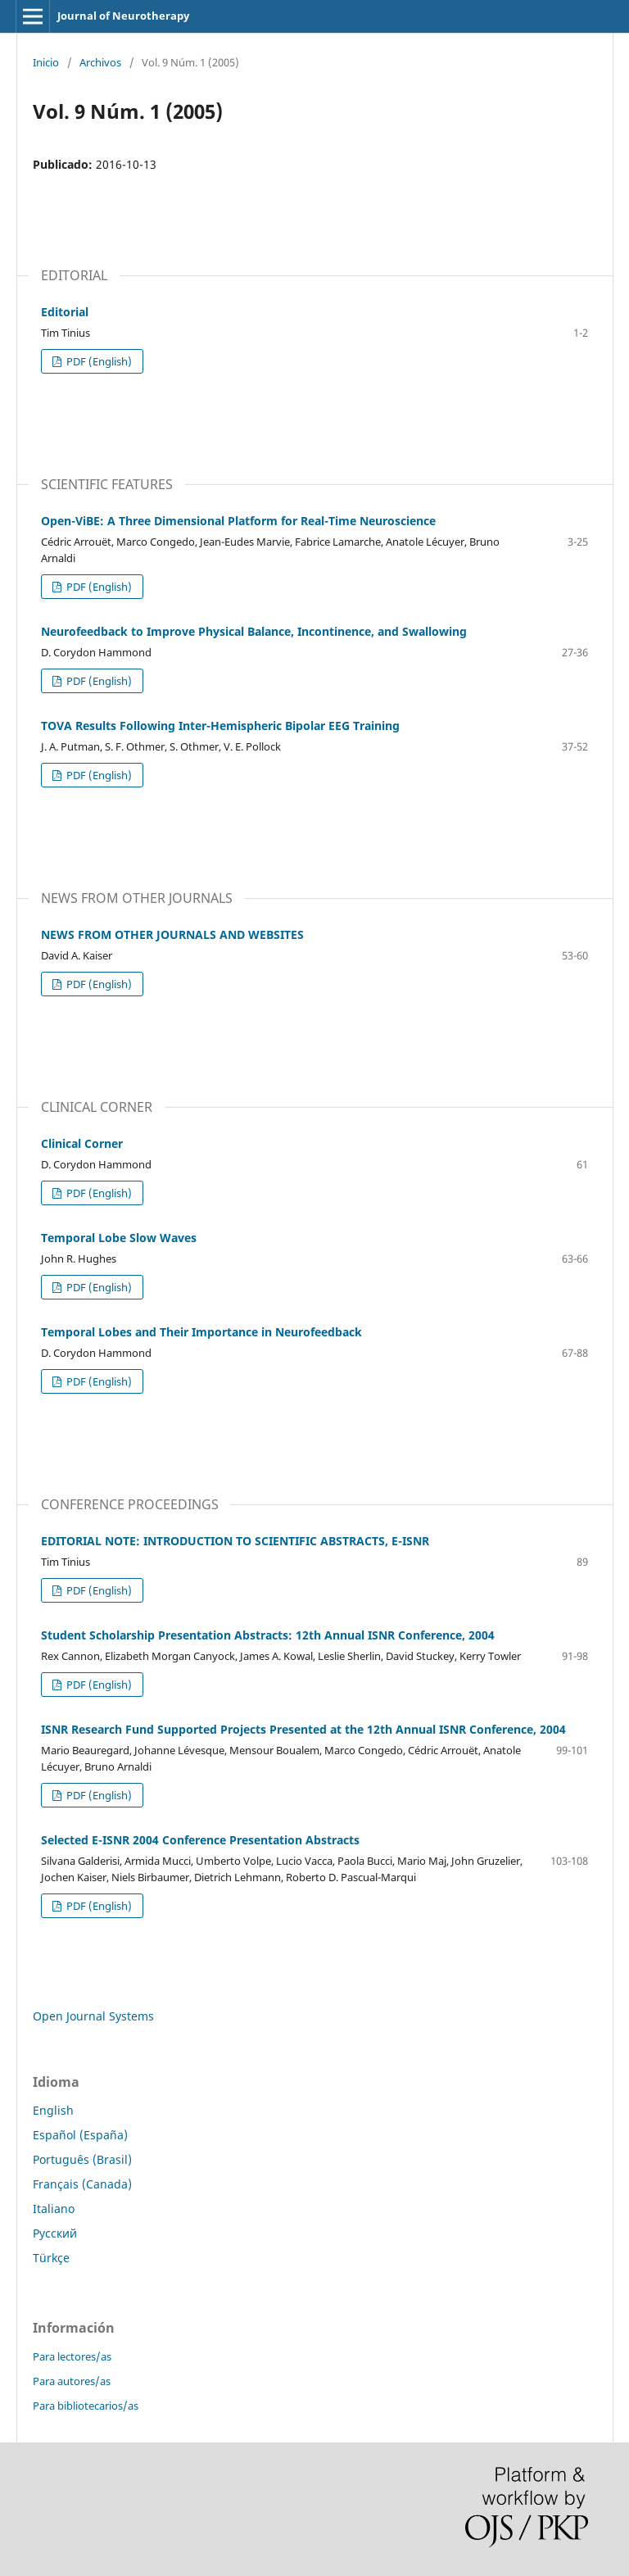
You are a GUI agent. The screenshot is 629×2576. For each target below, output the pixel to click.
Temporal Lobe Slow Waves (119, 1237)
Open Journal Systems (93, 2016)
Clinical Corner (82, 1143)
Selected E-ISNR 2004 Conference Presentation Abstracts (200, 1840)
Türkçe (51, 2257)
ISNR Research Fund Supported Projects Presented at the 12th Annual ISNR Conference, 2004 (303, 1729)
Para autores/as (72, 2381)
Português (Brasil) (82, 2159)
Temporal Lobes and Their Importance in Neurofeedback (201, 1332)
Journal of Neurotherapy (123, 15)
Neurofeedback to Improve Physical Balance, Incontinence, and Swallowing (254, 631)
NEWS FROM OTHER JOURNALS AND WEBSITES (172, 934)
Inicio (46, 62)
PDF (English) (98, 361)
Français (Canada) (82, 2184)
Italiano (54, 2208)
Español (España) (80, 2135)
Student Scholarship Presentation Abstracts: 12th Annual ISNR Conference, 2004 (268, 1635)
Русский (55, 2233)
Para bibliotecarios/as (85, 2405)
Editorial (64, 312)
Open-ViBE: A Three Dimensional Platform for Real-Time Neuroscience (238, 520)
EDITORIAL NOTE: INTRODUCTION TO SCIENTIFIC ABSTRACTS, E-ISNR (235, 1541)
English (53, 2110)
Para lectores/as (72, 2356)
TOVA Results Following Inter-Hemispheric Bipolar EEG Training (220, 725)
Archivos (100, 62)
